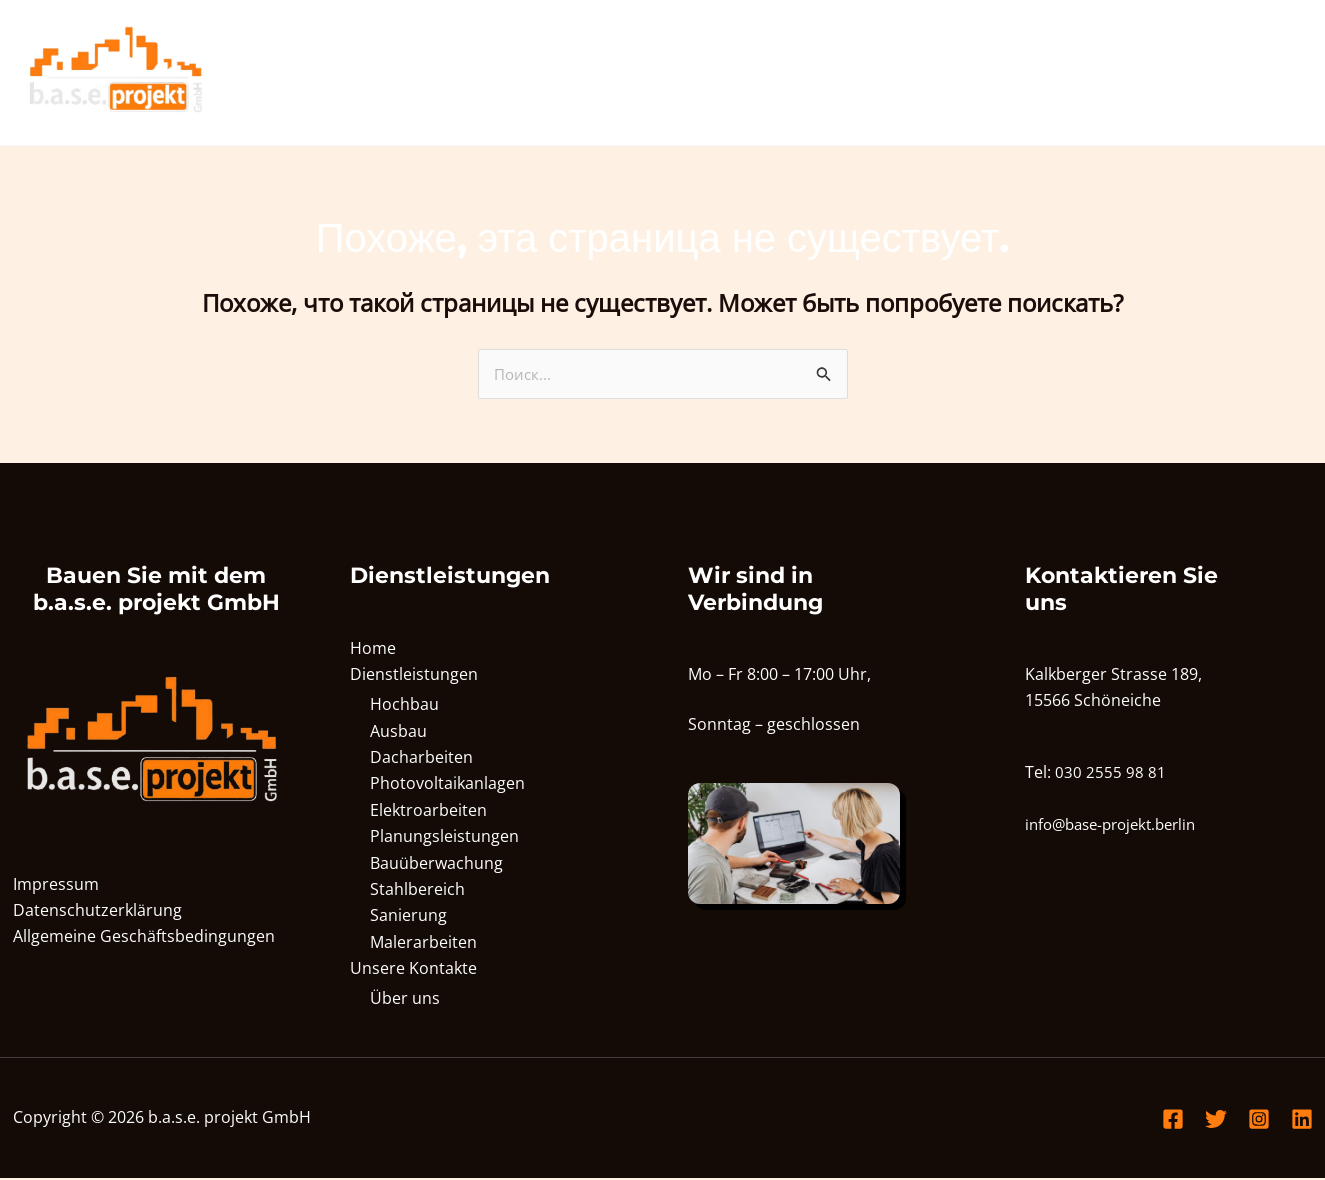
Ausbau (398, 733)
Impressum (56, 885)
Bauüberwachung (436, 865)
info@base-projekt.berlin (1118, 826)
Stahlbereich (417, 891)
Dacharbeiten (421, 759)
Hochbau (404, 706)
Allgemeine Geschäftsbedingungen (144, 938)
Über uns (405, 1000)
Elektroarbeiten (428, 812)
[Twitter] (1216, 1121)
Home (908, 73)
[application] (1101, 73)
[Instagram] (1259, 1121)
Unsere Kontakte (1215, 73)
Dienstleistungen (1037, 73)
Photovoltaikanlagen (447, 785)
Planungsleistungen (444, 838)
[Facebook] (1173, 1121)
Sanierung (408, 917)
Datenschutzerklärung (97, 912)
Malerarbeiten (423, 944)
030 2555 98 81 (1110, 773)
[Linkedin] (1302, 1121)
